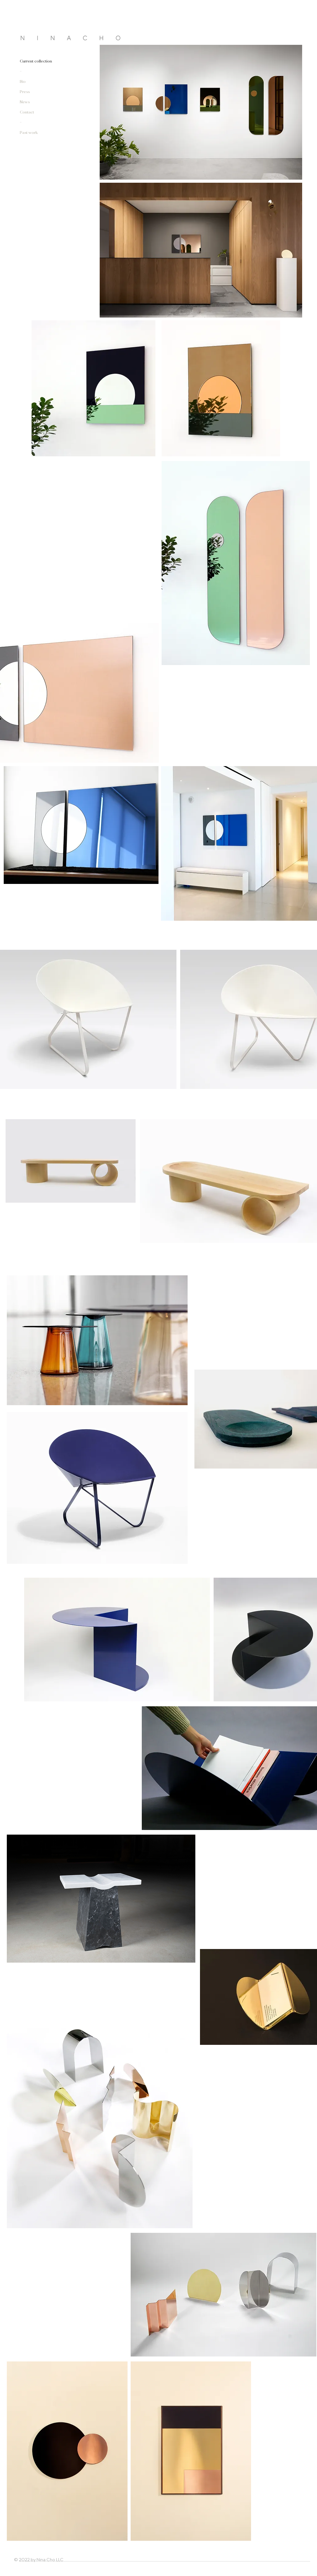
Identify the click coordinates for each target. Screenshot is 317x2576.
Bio (23, 82)
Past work (29, 133)
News (25, 102)
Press (25, 92)
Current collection (36, 61)
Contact (27, 112)
